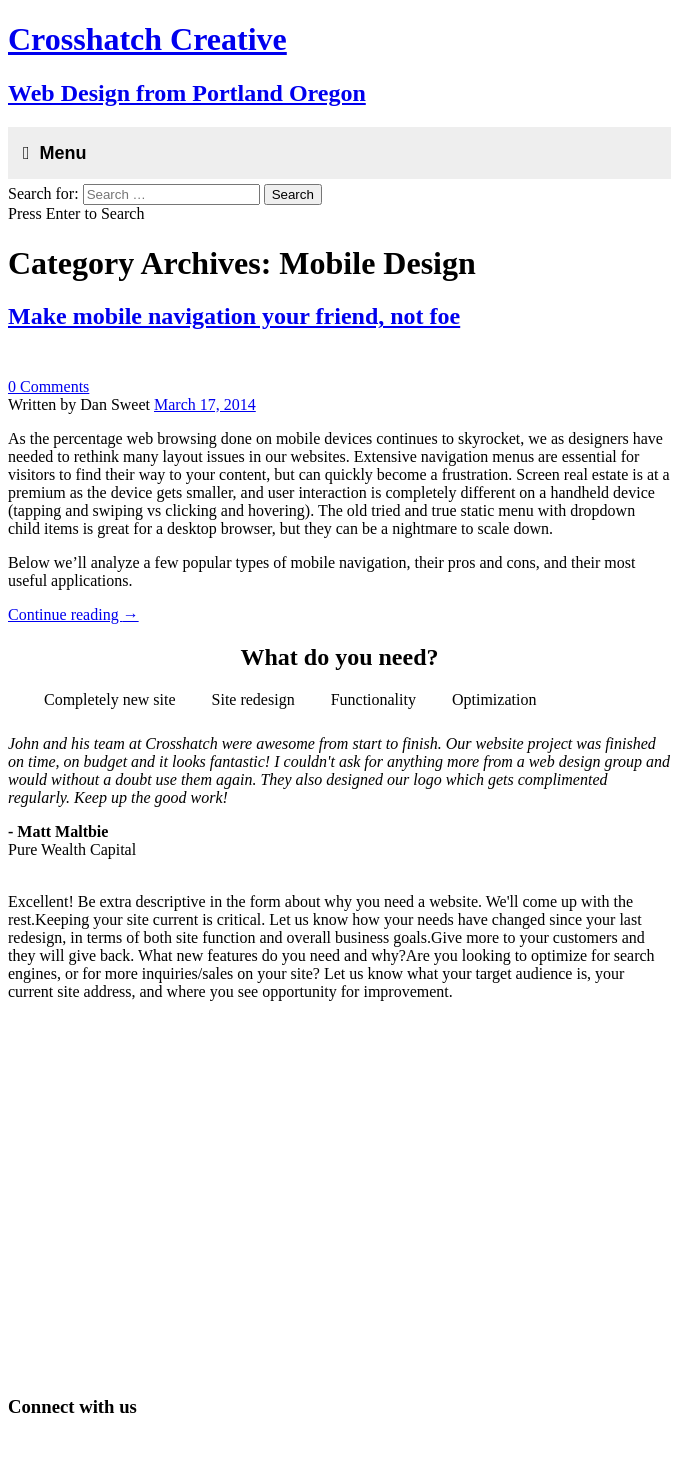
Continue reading (73, 614)
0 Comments (48, 386)
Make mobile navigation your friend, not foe (234, 316)
